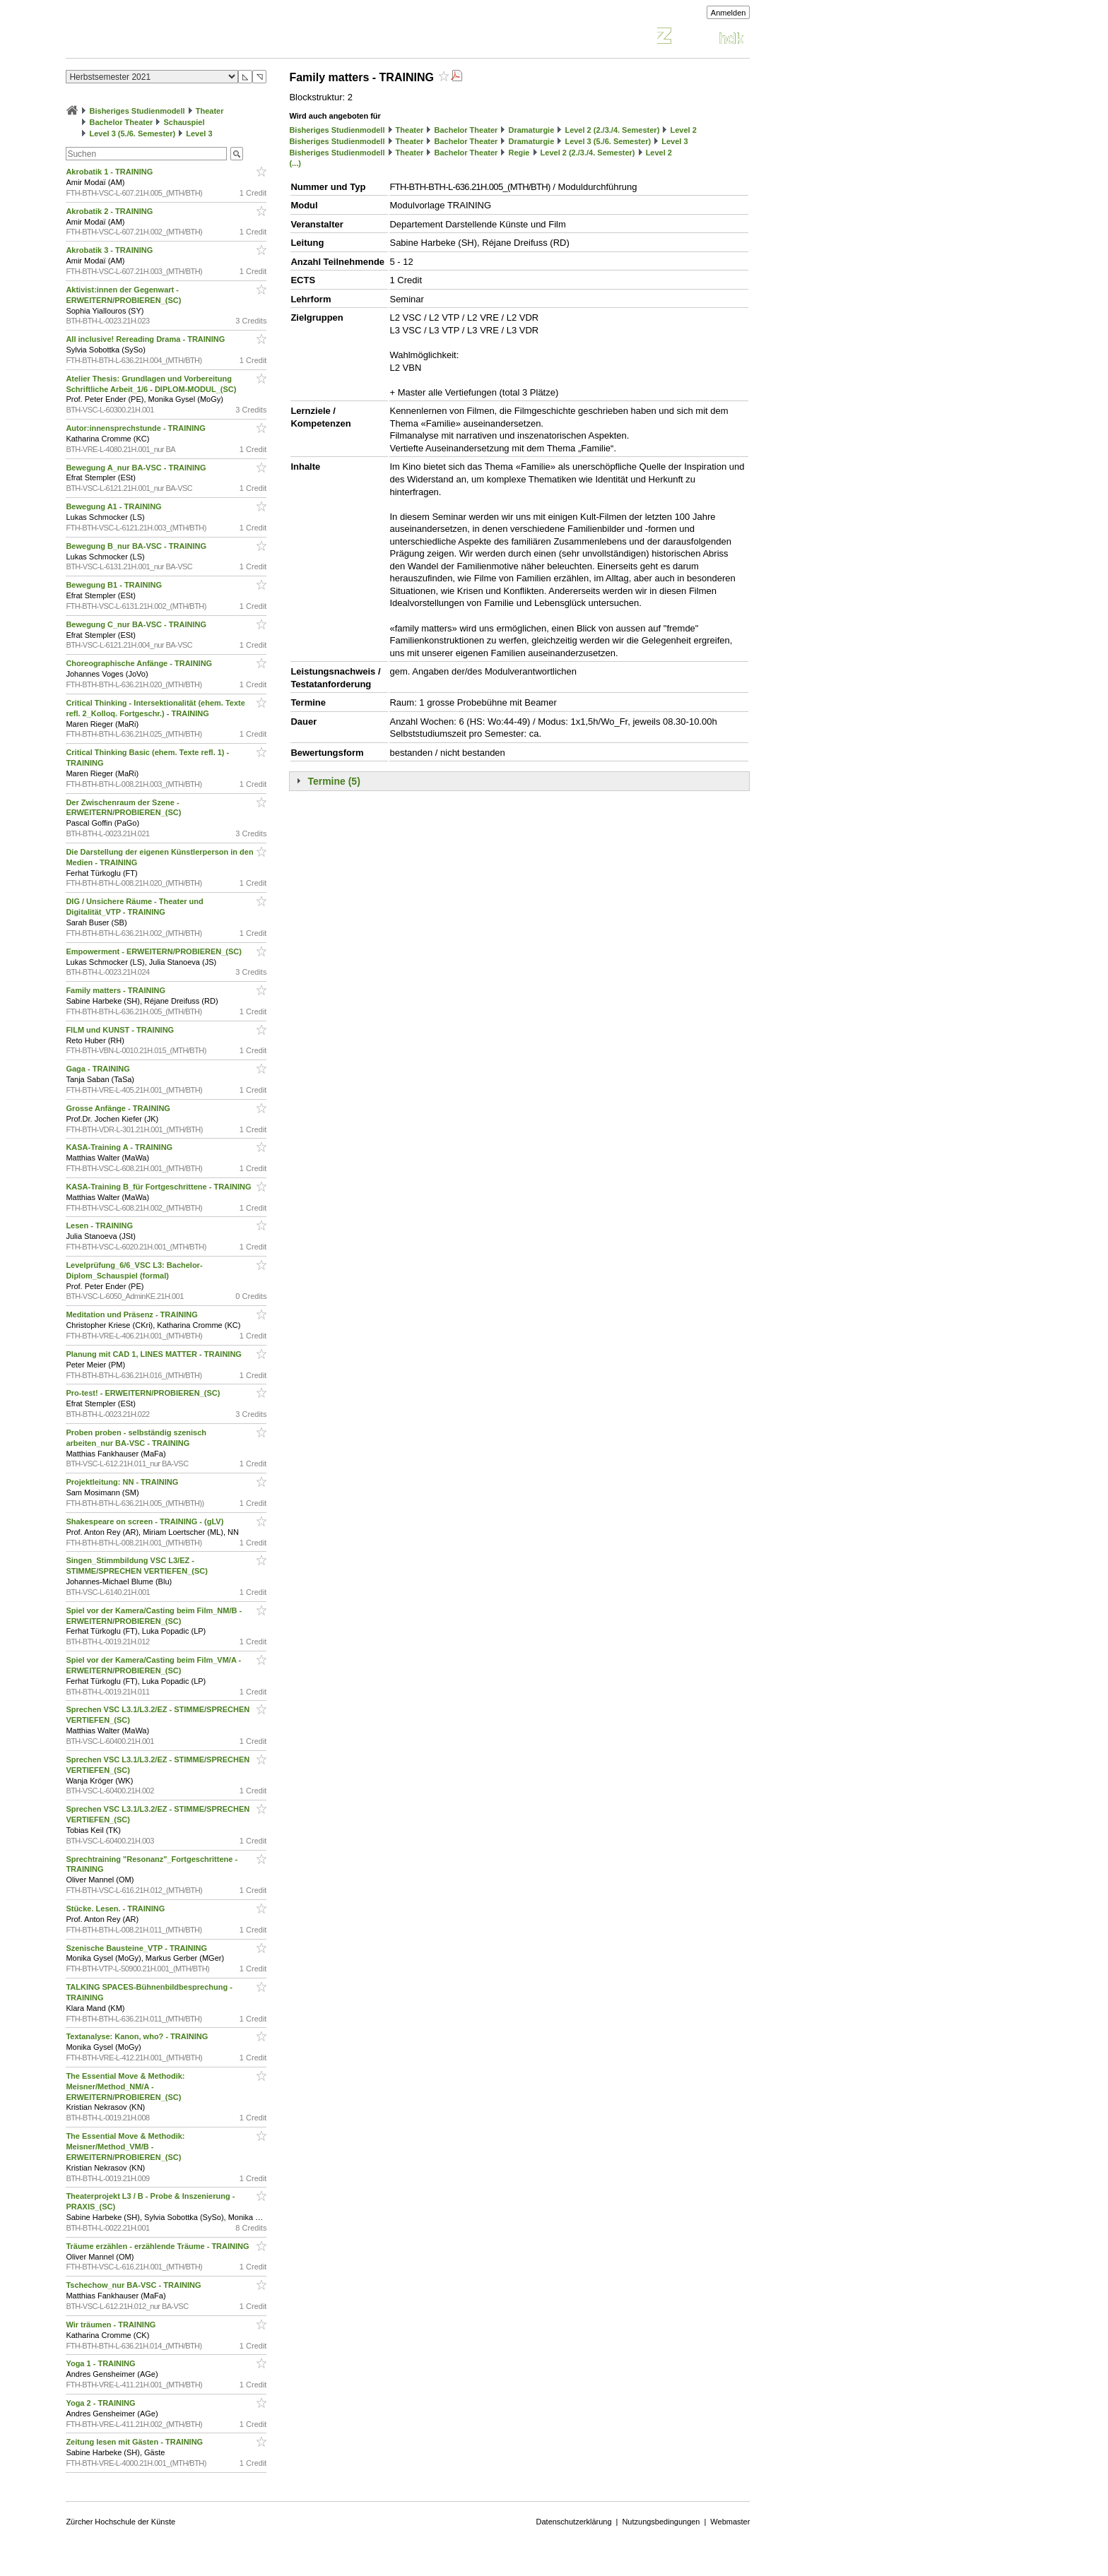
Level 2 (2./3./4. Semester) (612, 130)
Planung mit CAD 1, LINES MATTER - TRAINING (155, 1354)
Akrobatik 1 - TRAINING (110, 171)
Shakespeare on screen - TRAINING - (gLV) (145, 1521)
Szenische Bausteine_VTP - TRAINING (137, 1948)
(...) (295, 163)
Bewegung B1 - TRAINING (115, 585)
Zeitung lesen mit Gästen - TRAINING (135, 2442)
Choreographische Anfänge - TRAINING (140, 663)
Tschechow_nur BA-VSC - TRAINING (134, 2285)
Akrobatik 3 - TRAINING (110, 250)
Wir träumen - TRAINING (112, 2324)
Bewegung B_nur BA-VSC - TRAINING (137, 546)
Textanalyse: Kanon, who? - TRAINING (138, 2036)
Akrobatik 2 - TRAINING (110, 211)
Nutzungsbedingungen (661, 2521)
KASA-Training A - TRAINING (120, 1147)
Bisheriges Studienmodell (137, 111)
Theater (210, 111)
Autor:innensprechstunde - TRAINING (136, 428)
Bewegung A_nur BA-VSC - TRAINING (137, 467)
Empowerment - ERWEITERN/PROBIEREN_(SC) (155, 951)
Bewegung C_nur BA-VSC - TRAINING (137, 624)
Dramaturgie (531, 130)
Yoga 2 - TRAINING (101, 2403)
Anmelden (728, 12)
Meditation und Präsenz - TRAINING (132, 1314)
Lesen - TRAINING (100, 1225)
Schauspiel (183, 122)
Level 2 (683, 130)
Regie (518, 152)
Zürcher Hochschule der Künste (120, 2521)
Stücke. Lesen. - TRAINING (116, 1908)
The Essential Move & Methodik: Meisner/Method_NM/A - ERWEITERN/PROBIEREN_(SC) (125, 2086)
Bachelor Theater (121, 122)
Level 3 (199, 133)
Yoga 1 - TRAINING (101, 2363)
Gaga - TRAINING (99, 1068)
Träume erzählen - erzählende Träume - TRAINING (158, 2246)
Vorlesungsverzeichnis (169, 37)
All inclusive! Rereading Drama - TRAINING (146, 339)
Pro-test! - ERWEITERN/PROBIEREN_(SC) (144, 1393)
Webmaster (730, 2521)
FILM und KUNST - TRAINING (121, 1030)
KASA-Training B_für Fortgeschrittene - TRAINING (159, 1186)
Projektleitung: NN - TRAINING (123, 1482)
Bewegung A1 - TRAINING (114, 506)
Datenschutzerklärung (574, 2521)
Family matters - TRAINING (116, 990)
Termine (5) (333, 781)
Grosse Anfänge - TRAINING (119, 1108)
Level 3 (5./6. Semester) (132, 133)
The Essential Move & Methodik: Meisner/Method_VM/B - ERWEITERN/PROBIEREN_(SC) (125, 2146)
